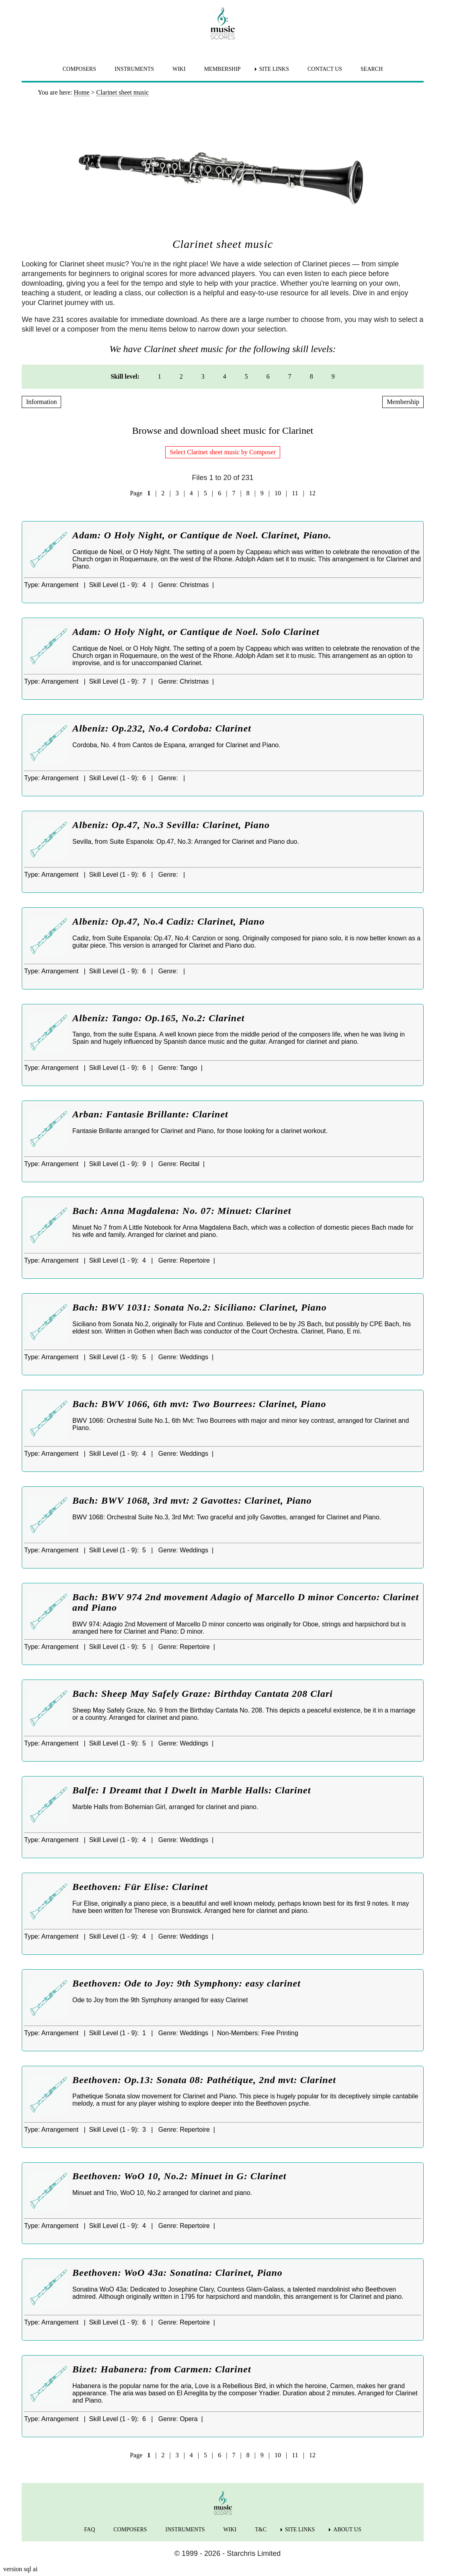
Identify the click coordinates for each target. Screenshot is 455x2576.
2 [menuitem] (181, 376)
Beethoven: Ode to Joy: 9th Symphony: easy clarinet (186, 1983)
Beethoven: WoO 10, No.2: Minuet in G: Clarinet (179, 2176)
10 (278, 493)
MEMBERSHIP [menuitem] (222, 69)
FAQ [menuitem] (89, 2530)
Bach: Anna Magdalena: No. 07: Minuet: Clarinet (181, 1211)
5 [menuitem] (246, 376)
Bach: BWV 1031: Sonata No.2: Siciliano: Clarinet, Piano (199, 1307)
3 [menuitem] (203, 376)
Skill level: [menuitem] (125, 376)
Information (41, 401)
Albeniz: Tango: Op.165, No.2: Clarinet (158, 1018)
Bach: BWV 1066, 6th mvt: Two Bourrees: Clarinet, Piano (199, 1404)
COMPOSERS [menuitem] (79, 69)
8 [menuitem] (311, 376)
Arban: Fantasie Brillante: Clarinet (150, 1114)
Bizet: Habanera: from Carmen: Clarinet (161, 2369)
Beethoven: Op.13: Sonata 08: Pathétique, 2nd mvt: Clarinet (204, 2080)
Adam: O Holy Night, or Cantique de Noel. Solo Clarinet (196, 631)
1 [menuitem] (159, 376)
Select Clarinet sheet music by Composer (223, 452)
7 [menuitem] (289, 376)
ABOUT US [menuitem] (347, 2530)
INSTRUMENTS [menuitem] (134, 69)
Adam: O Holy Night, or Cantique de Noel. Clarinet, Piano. (201, 535)
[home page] (223, 23)
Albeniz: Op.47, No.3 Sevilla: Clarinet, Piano (171, 825)
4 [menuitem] (224, 376)
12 (312, 493)
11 (295, 493)
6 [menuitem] (268, 376)
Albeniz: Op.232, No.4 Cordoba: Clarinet (161, 728)
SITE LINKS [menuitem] (274, 69)
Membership (403, 401)
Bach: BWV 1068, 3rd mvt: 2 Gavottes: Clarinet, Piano (192, 1500)
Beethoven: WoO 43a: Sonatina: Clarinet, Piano (177, 2272)
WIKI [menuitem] (179, 69)
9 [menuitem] (333, 376)
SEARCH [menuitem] (372, 69)
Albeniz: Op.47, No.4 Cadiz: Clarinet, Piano (168, 921)
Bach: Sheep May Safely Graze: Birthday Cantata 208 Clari (202, 1693)
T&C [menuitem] (260, 2530)
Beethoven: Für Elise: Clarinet (140, 1887)
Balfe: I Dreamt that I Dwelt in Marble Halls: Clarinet (191, 1790)
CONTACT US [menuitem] (324, 69)
